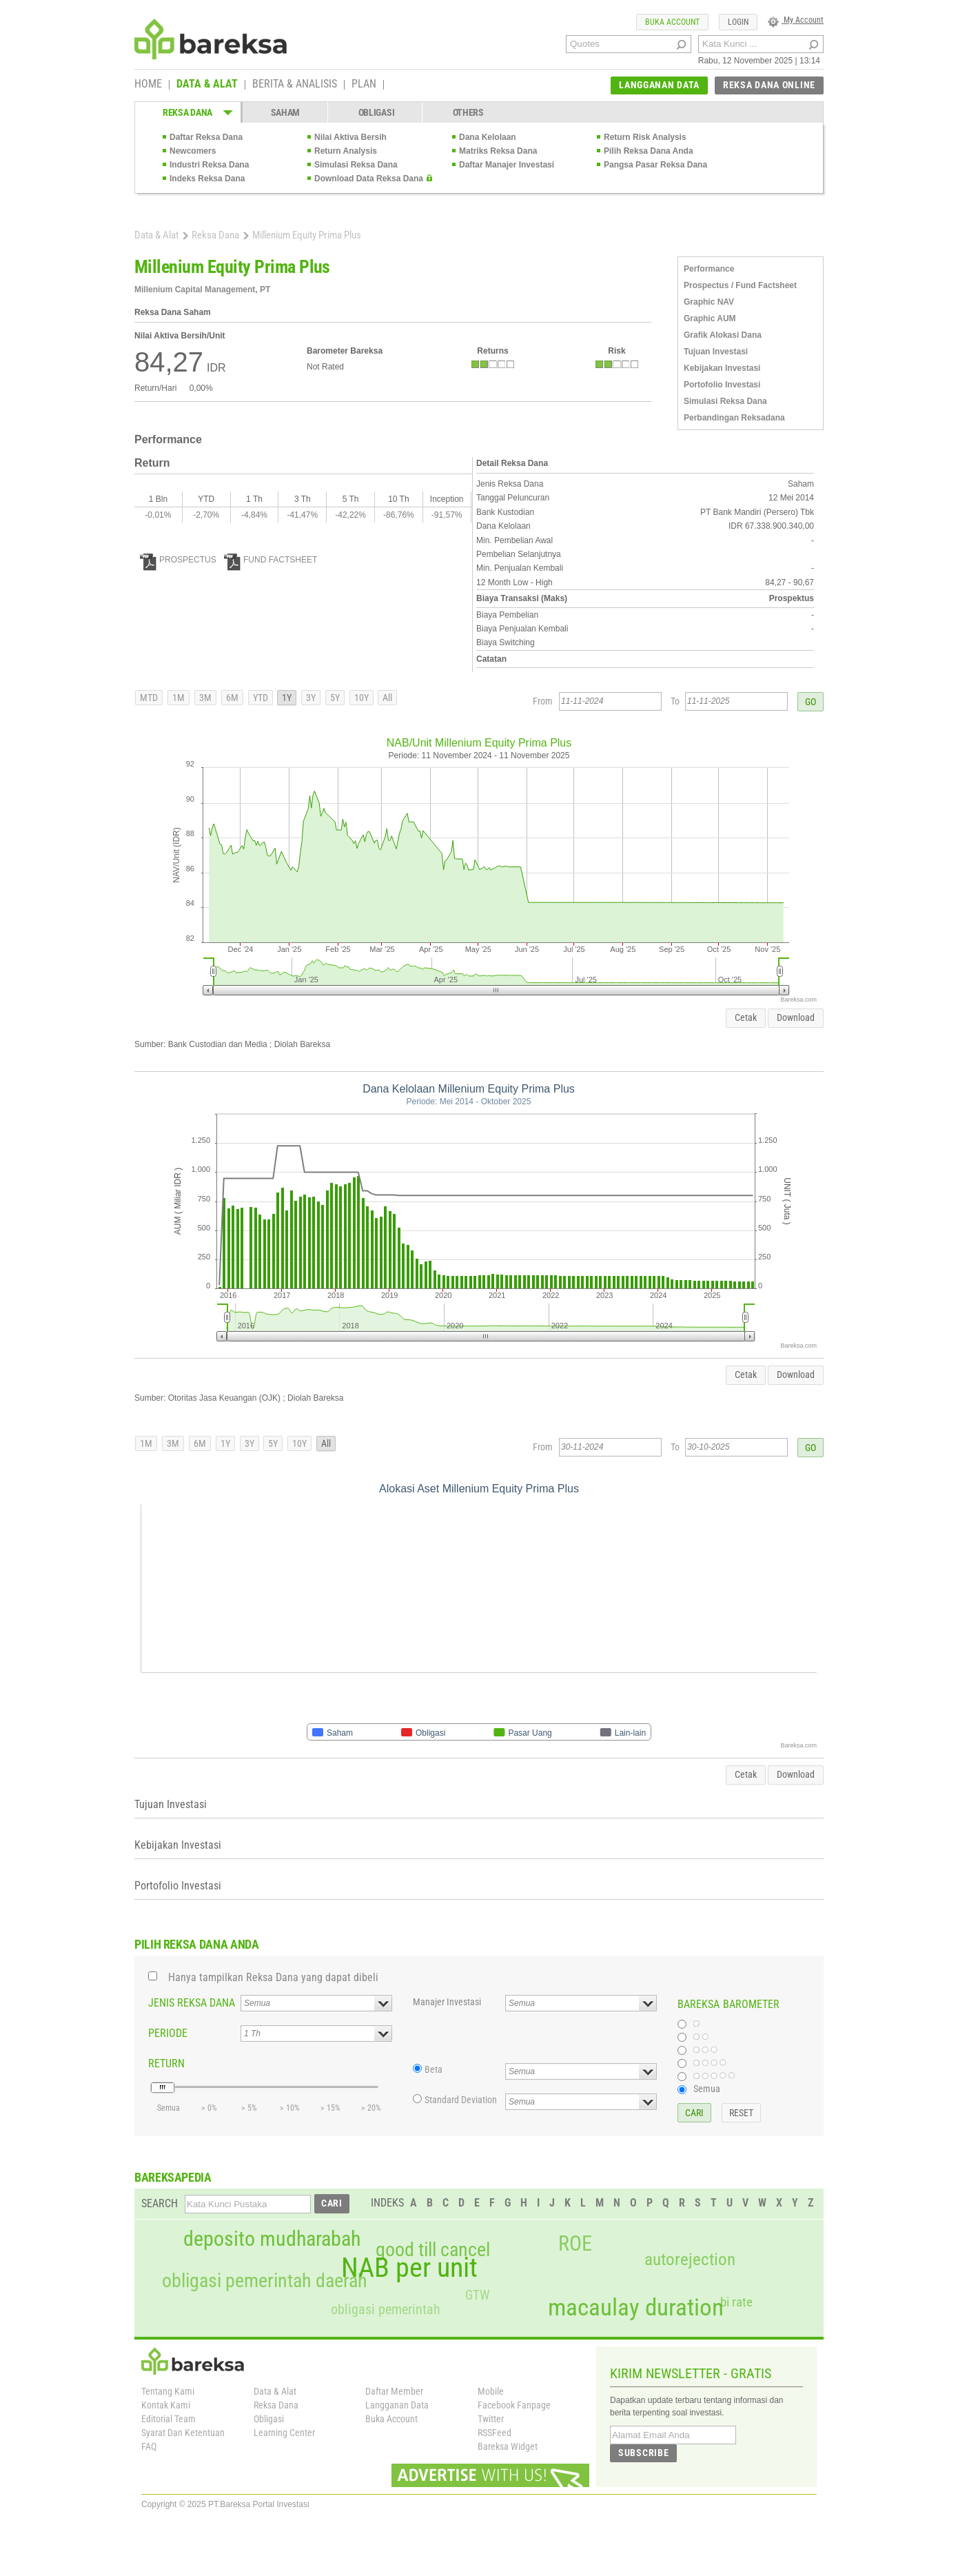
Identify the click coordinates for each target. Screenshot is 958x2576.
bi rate (736, 2302)
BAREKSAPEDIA (173, 2177)
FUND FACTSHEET (270, 560)
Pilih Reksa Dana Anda (648, 151)
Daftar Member (394, 2391)
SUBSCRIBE (643, 2452)
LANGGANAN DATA (659, 84)
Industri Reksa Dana (209, 165)
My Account (796, 20)
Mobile (491, 2391)
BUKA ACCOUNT (672, 22)
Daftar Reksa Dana (206, 137)
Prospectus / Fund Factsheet (740, 285)
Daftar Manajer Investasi (506, 165)
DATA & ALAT (207, 85)
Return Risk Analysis (645, 137)
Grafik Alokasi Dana (723, 335)
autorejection (689, 2259)
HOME (148, 85)
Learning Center (284, 2432)
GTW (477, 2295)
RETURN (166, 2063)
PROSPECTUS (178, 560)
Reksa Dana (215, 235)
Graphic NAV (709, 302)
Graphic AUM (710, 318)
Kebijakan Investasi (722, 368)
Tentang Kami (167, 2391)
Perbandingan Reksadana (734, 418)
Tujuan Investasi (716, 351)
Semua (706, 2088)
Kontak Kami (165, 2405)
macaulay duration (636, 2307)
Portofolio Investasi (722, 384)
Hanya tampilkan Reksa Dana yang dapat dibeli (273, 1977)
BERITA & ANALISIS (294, 85)
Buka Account (391, 2418)
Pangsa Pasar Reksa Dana (655, 165)
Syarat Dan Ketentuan (183, 2432)
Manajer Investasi (447, 2001)
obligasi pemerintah (385, 2309)
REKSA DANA (187, 112)
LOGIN (738, 22)
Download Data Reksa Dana (368, 178)
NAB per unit (409, 2268)
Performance (709, 269)
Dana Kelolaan (487, 137)
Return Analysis (345, 151)
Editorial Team (168, 2418)
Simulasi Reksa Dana (356, 165)
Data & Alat (156, 235)
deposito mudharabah (271, 2239)
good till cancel (433, 2250)
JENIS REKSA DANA (191, 2002)
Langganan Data (397, 2405)
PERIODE (167, 2033)
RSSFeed (494, 2432)
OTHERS (468, 112)
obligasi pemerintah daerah (264, 2281)
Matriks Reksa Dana (498, 151)
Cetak (746, 1017)
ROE (575, 2243)
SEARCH (159, 2203)
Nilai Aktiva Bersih (350, 137)
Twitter (491, 2418)
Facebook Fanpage (514, 2405)
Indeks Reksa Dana (207, 178)
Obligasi (269, 2418)
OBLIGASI (376, 112)
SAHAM (285, 112)
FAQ (148, 2446)
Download (796, 1017)
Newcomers (193, 151)
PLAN (363, 85)
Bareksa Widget (508, 2446)
